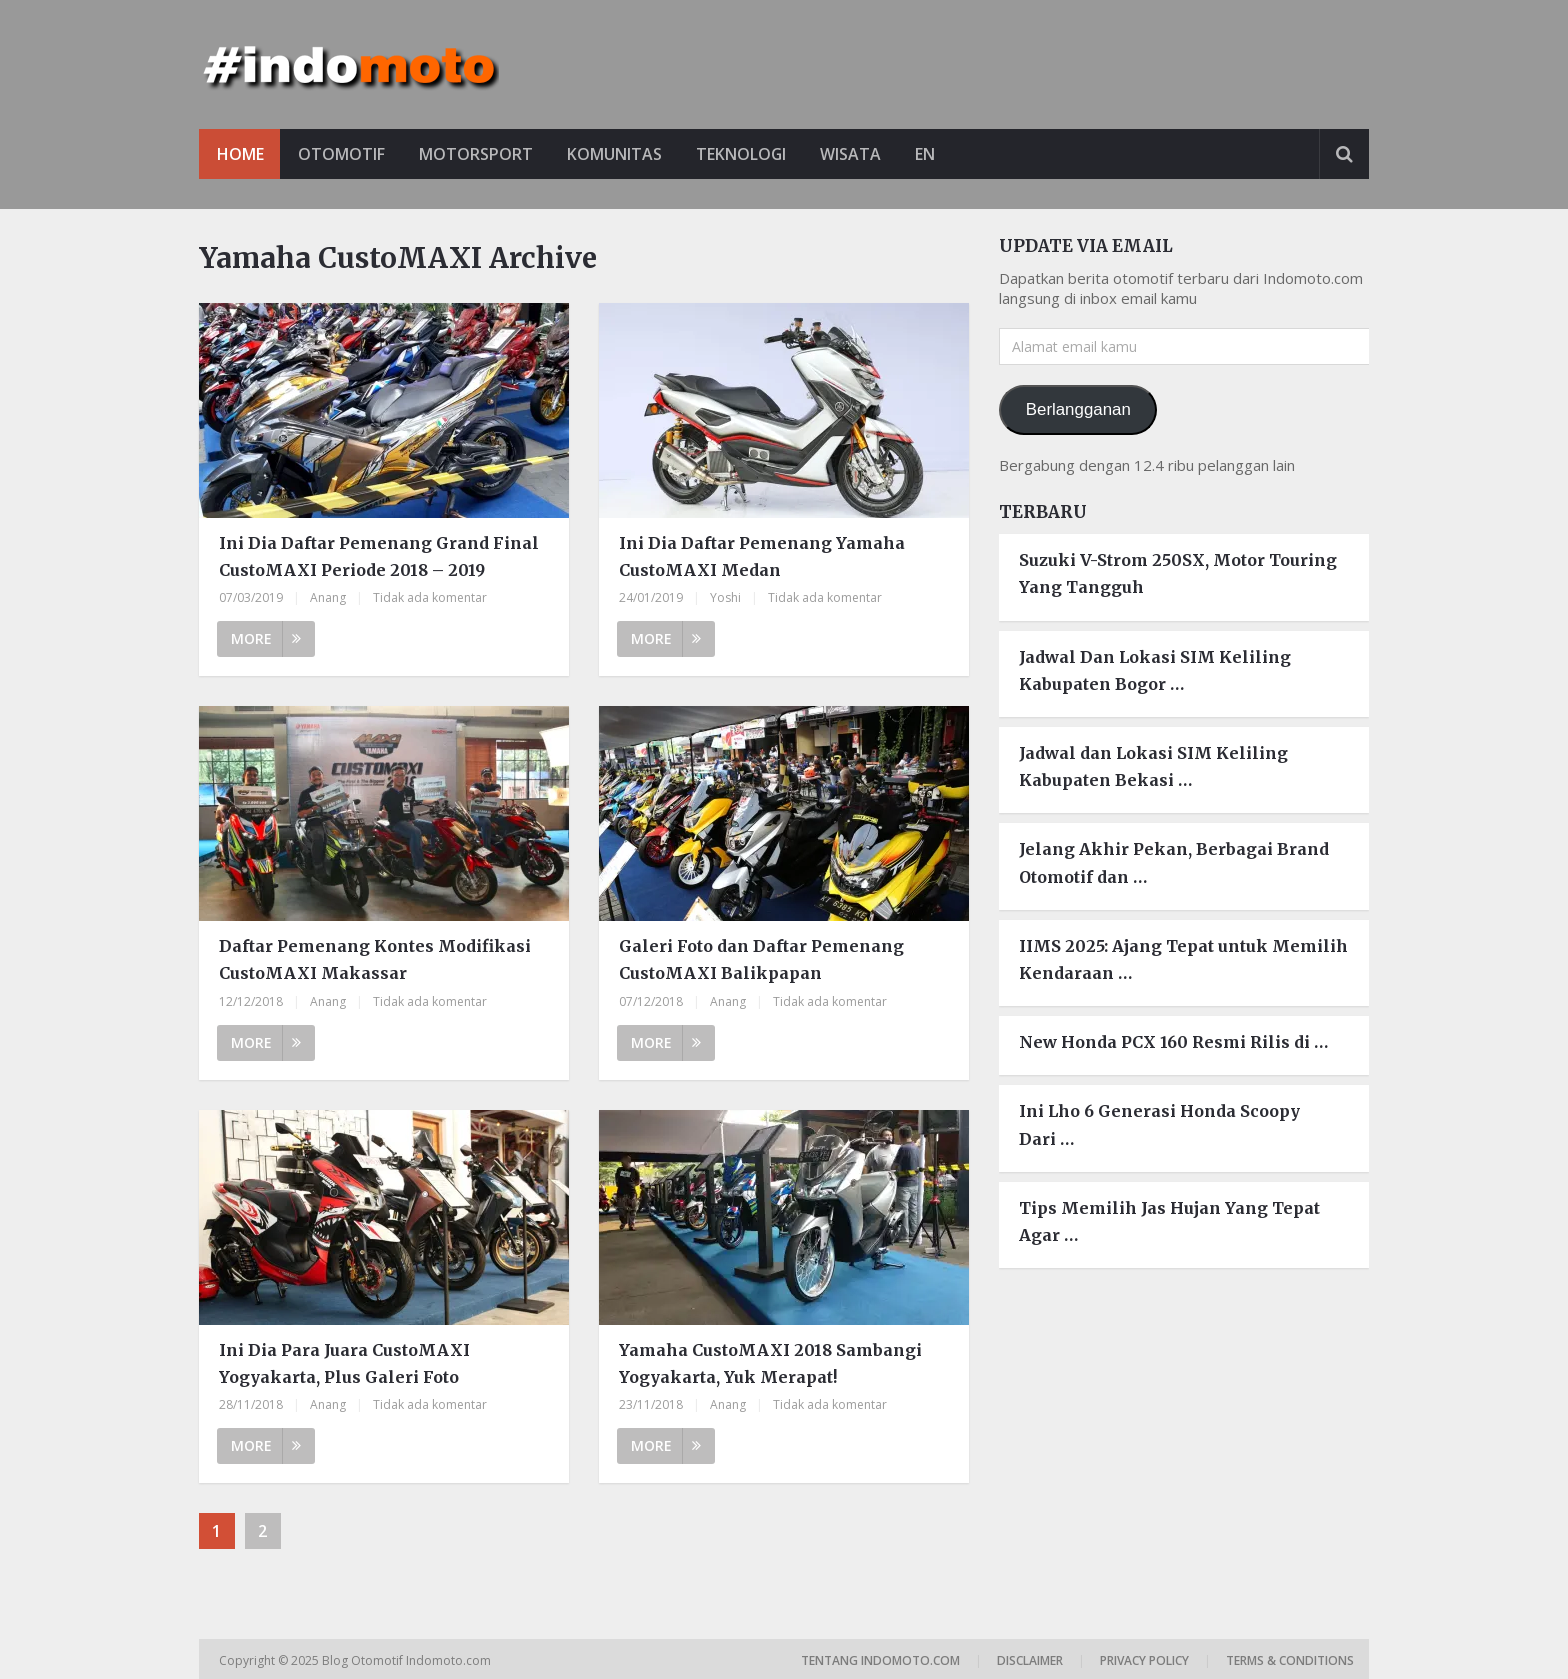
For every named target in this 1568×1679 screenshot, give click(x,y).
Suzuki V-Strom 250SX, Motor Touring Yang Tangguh (1178, 574)
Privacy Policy (1144, 1660)
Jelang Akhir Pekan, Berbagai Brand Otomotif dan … (1174, 863)
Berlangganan (1078, 409)
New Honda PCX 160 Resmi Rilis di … (1173, 1042)
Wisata (861, 154)
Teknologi (749, 154)
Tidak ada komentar (430, 598)
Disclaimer (1030, 1660)
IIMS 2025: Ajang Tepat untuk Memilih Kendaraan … (1183, 959)
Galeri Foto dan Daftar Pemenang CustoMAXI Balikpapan (761, 959)
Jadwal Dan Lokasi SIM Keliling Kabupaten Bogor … (1155, 670)
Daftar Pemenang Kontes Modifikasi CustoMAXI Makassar (375, 959)
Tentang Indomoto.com (880, 1660)
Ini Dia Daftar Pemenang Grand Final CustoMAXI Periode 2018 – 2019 (379, 556)
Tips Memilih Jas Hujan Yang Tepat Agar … (1169, 1221)
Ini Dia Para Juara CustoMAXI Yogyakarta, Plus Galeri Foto (344, 1363)
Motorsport (480, 154)
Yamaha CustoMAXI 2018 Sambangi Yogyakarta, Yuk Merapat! (770, 1363)
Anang (328, 598)
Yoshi (725, 598)
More (266, 639)
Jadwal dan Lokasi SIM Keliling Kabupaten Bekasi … (1153, 766)
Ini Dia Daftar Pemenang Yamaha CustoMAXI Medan (762, 556)
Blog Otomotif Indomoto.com (408, 1660)
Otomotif (343, 154)
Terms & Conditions (1290, 1660)
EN (938, 154)
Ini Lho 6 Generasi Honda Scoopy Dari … (1159, 1125)
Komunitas (620, 154)
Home (240, 154)
